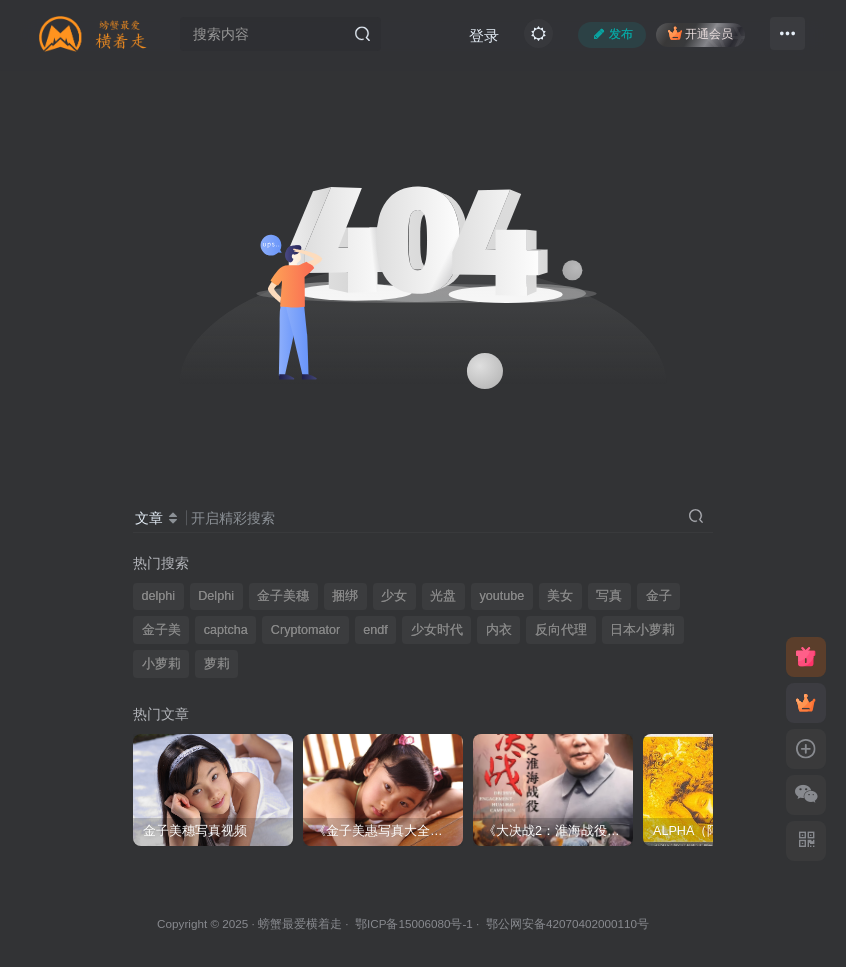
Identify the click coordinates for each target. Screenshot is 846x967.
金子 (659, 596)
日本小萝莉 (642, 630)
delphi (159, 596)
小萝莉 (161, 664)
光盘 (443, 596)
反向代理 (561, 630)
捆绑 (345, 596)
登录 (484, 35)
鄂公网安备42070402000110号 (567, 923)
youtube (501, 596)
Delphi (216, 596)
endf (375, 630)
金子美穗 (283, 596)
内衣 (499, 630)
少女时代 (437, 630)
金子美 (161, 630)
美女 (560, 596)
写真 (609, 596)
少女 (394, 596)
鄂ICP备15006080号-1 (414, 923)
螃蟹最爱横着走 (300, 923)
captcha (226, 630)
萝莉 (217, 664)
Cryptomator (305, 630)
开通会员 (700, 33)
